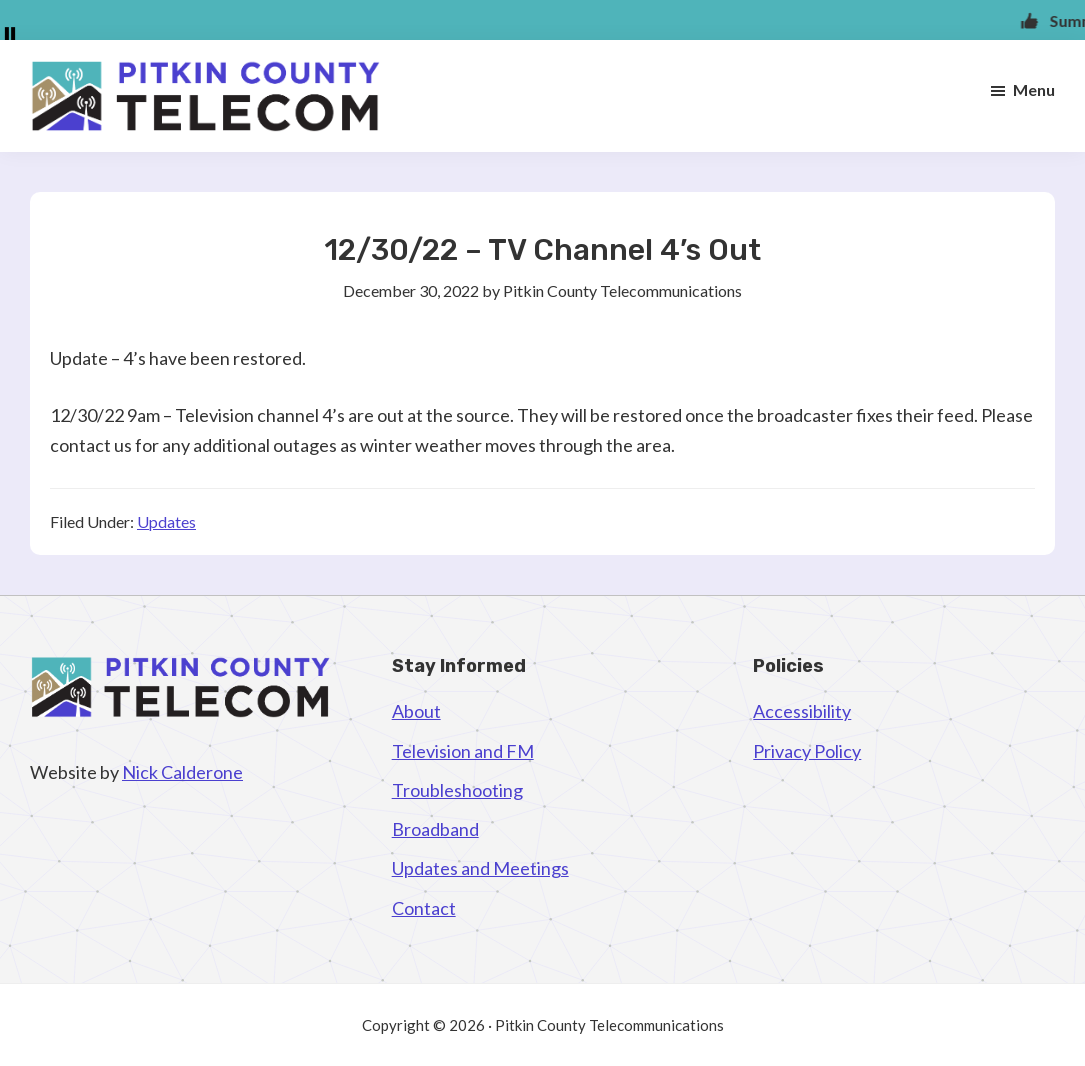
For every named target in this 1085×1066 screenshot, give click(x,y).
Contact (424, 908)
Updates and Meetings (480, 868)
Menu (1034, 89)
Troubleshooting (457, 790)
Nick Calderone (182, 772)
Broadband (435, 829)
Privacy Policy (807, 751)
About (416, 711)
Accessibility (802, 711)
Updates (166, 521)
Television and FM (463, 751)
